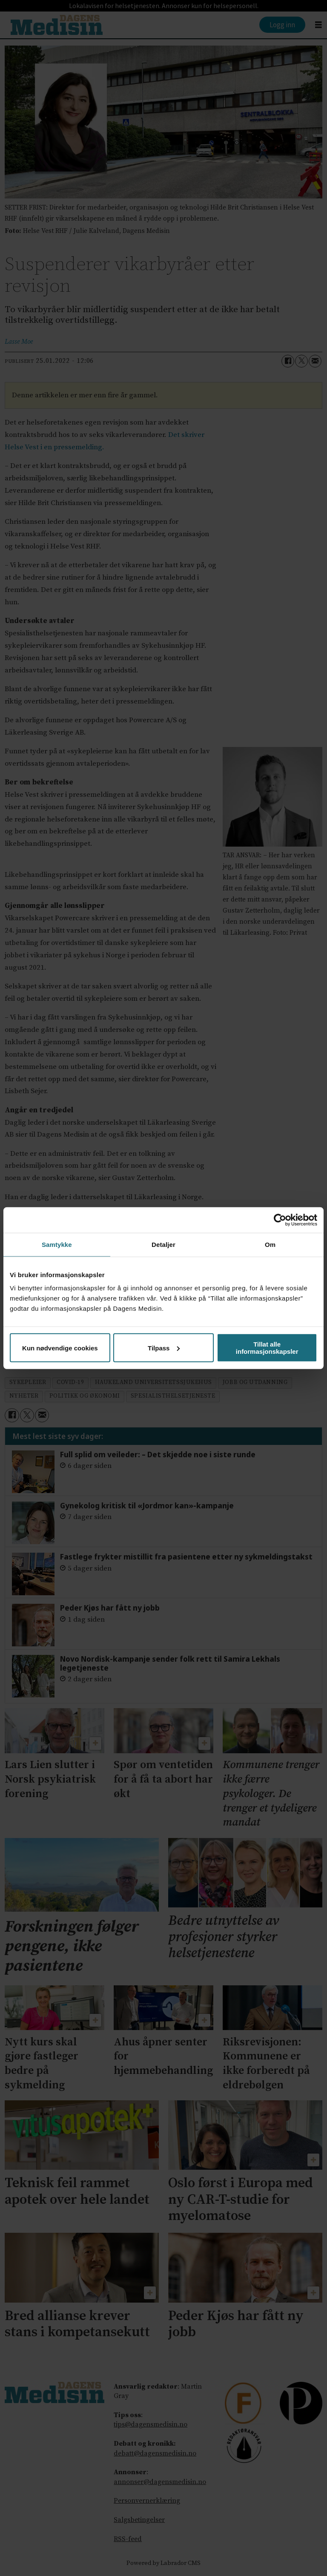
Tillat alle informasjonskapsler (267, 1348)
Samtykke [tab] (57, 1244)
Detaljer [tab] (163, 1244)
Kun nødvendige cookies (60, 1347)
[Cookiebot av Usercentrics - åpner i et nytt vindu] (280, 1219)
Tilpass (164, 1347)
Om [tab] (270, 1244)
